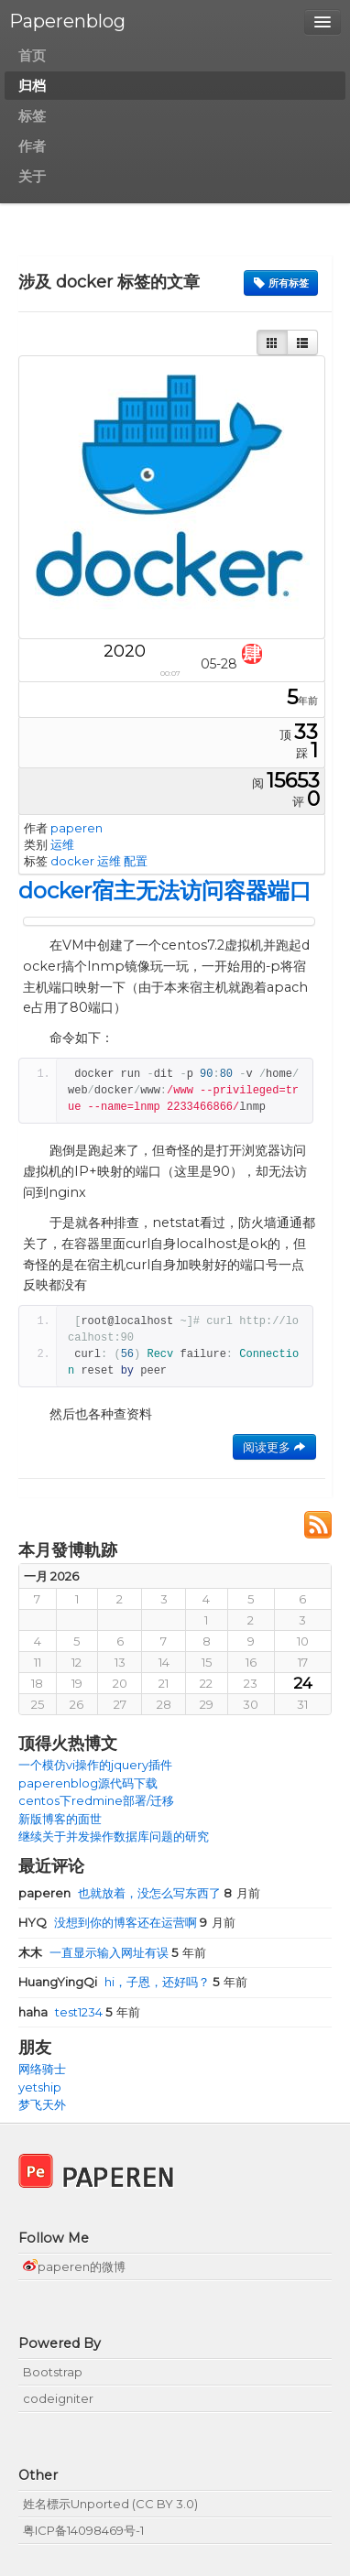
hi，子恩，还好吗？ (115, 1981)
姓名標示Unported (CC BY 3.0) (110, 2503)
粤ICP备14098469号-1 (83, 2530)
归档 (32, 85)
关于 (32, 176)
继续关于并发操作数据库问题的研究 (113, 1836)
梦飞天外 (42, 2104)
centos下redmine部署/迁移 (96, 1800)
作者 (32, 146)
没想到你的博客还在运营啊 (109, 1922)
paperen (76, 828)
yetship (39, 2087)
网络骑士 (42, 2068)
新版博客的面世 (60, 1818)
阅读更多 (274, 1447)
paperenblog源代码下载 (88, 1783)
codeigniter (58, 2398)
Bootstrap (52, 2371)
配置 (136, 860)
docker (72, 860)
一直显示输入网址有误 (94, 1952)
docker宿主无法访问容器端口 (165, 890)
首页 (32, 55)
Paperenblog (67, 21)
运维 (62, 844)
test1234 (61, 2012)
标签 (32, 116)
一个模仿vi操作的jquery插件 (95, 1764)
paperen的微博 (74, 2266)
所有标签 (281, 283)
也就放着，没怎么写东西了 (121, 1893)
